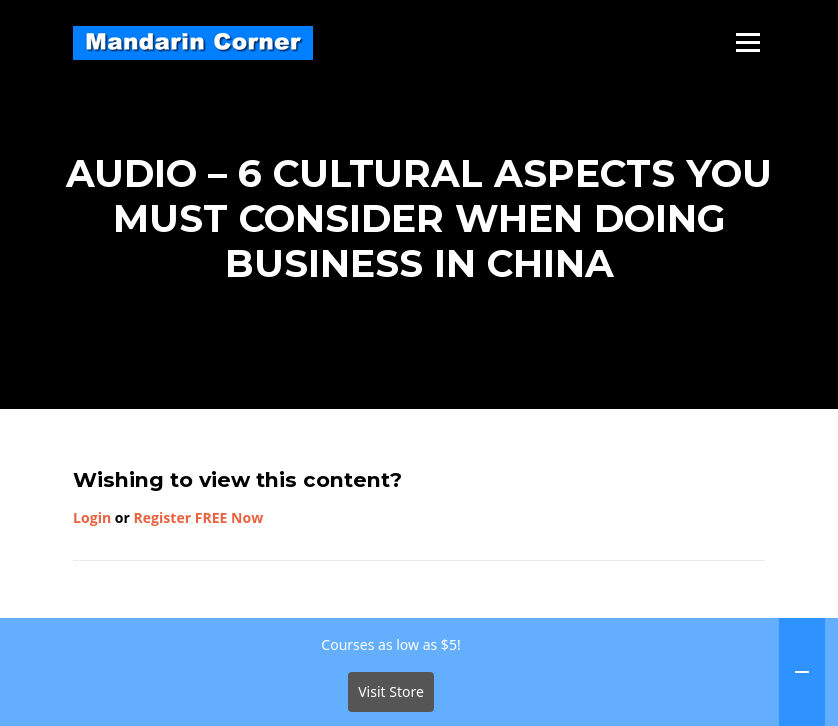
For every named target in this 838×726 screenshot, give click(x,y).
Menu (747, 42)
